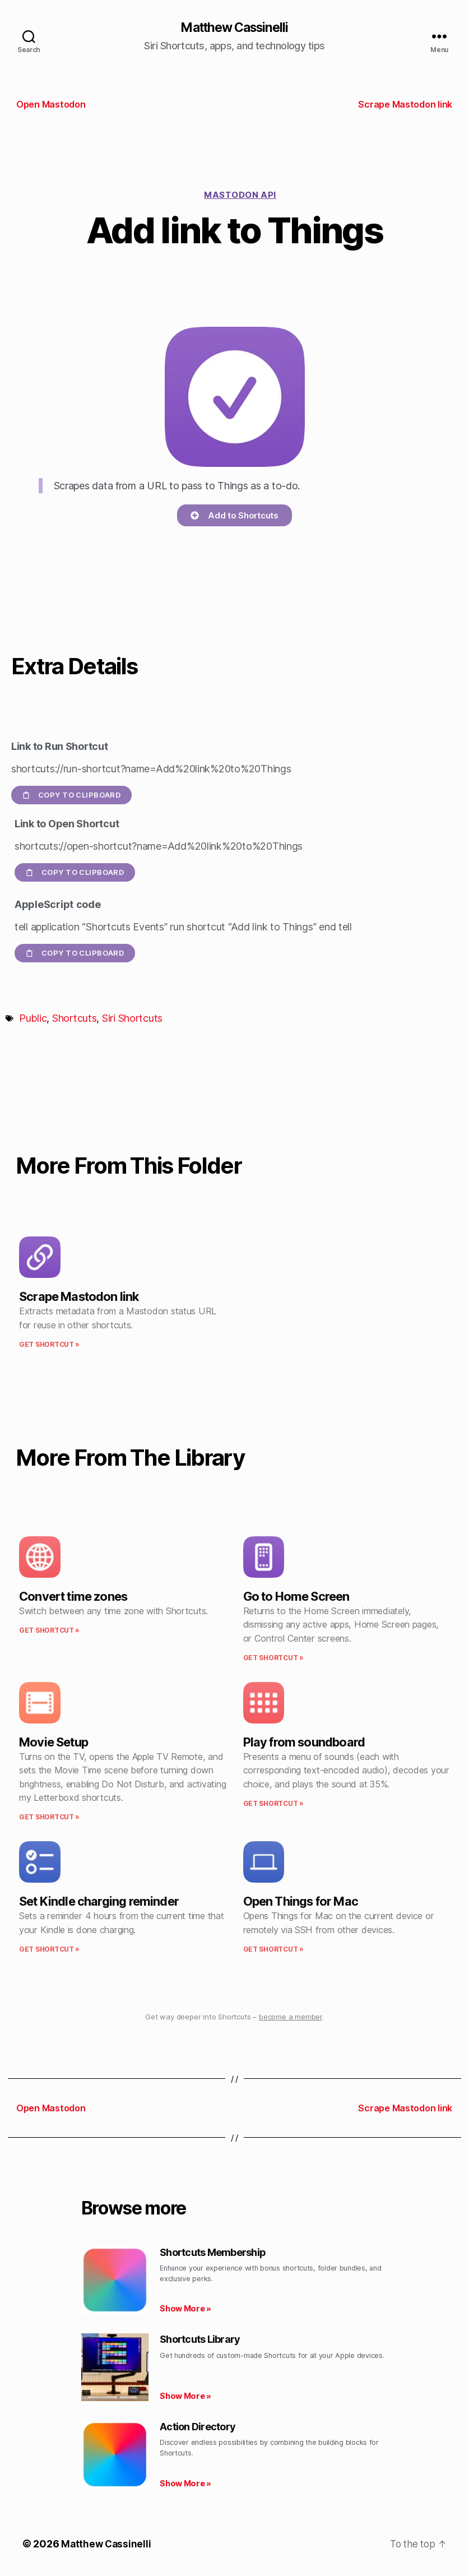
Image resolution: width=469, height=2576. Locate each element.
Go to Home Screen (296, 1597)
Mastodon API (240, 195)
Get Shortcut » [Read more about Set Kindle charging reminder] (49, 1949)
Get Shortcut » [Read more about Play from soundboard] (273, 1804)
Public (33, 1019)
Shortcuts (74, 1019)
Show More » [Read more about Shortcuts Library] (185, 2396)
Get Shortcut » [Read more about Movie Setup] (49, 1818)
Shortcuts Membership (213, 2253)
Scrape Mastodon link (79, 1297)
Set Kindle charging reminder (99, 1901)
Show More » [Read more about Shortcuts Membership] (185, 2309)
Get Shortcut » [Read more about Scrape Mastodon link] (49, 1345)
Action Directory (197, 2427)
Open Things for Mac (300, 1901)
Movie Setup (53, 1742)
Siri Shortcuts (132, 1019)
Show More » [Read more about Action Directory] (185, 2484)
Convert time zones (73, 1597)
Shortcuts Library (200, 2340)
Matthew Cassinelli (234, 28)
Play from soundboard (304, 1742)
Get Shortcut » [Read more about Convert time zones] (49, 1631)
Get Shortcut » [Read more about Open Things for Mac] (273, 1949)
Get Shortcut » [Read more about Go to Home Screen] (273, 1658)
